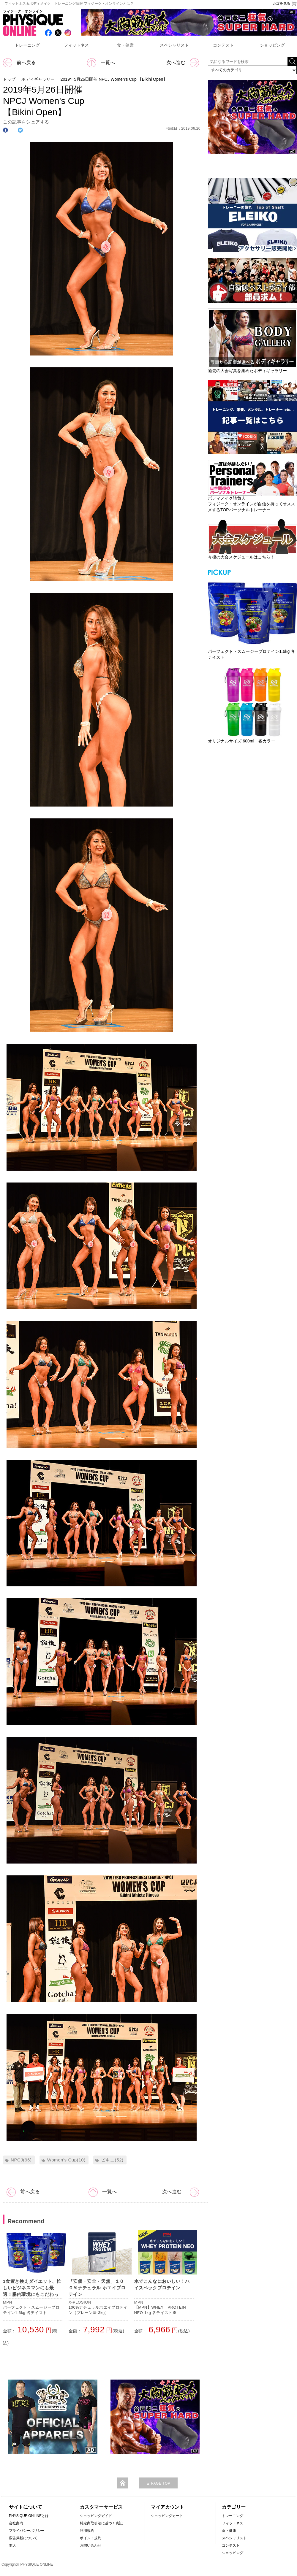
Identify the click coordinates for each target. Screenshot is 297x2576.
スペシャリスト (174, 45)
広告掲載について (23, 2538)
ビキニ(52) (112, 2159)
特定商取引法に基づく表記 (101, 2523)
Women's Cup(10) (66, 2159)
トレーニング (27, 45)
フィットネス (76, 45)
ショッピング (272, 45)
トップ (9, 79)
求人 (12, 2545)
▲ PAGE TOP (158, 2483)
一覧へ (101, 62)
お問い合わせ (90, 2545)
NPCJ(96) (21, 2159)
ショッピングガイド (96, 2516)
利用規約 (87, 2531)
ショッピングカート (167, 2516)
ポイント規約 (90, 2538)
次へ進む (182, 62)
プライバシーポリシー (27, 2531)
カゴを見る (284, 4)
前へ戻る (19, 62)
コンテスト (223, 45)
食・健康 (125, 45)
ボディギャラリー (38, 79)
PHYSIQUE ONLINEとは (29, 2516)
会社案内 (16, 2523)
